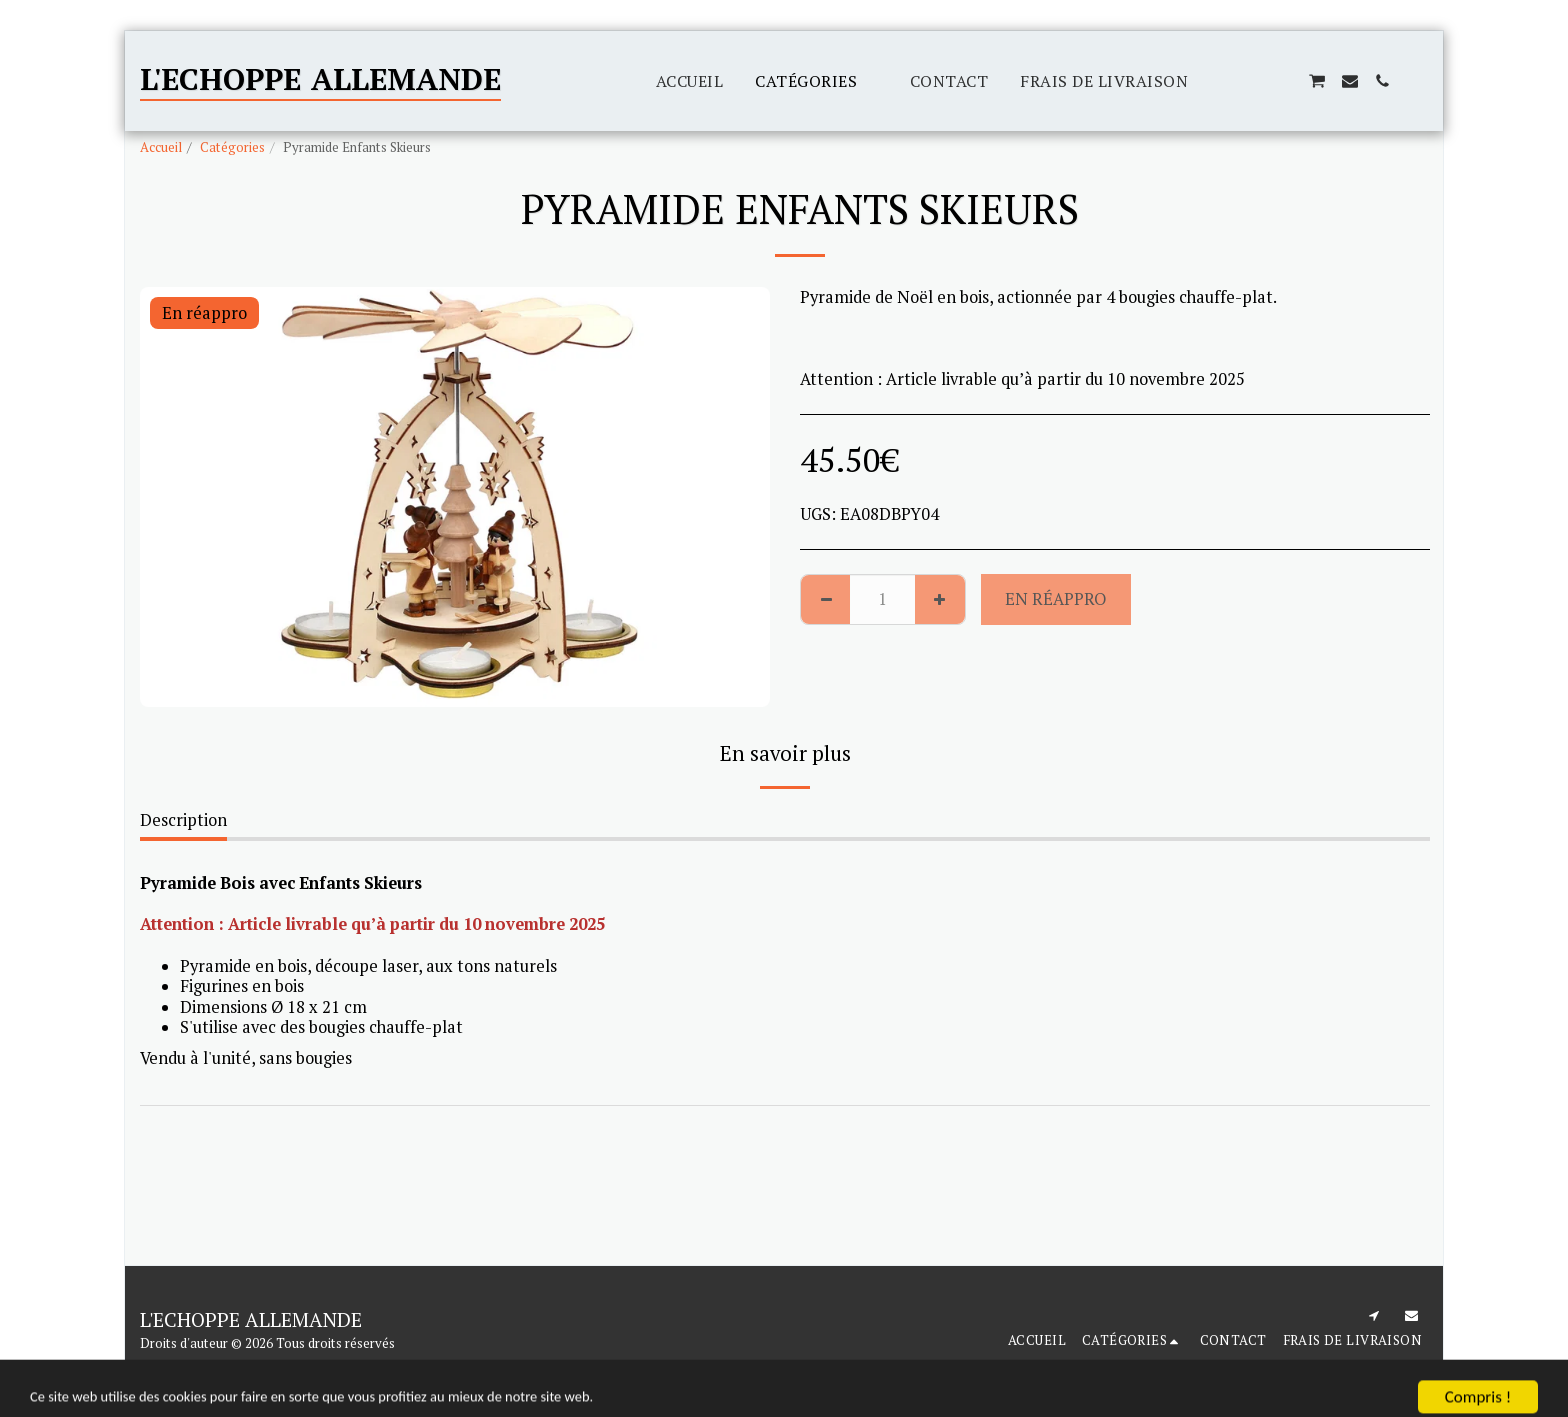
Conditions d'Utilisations (210, 1367)
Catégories (232, 147)
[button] (1220, 81)
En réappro (1055, 599)
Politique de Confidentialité (388, 1367)
